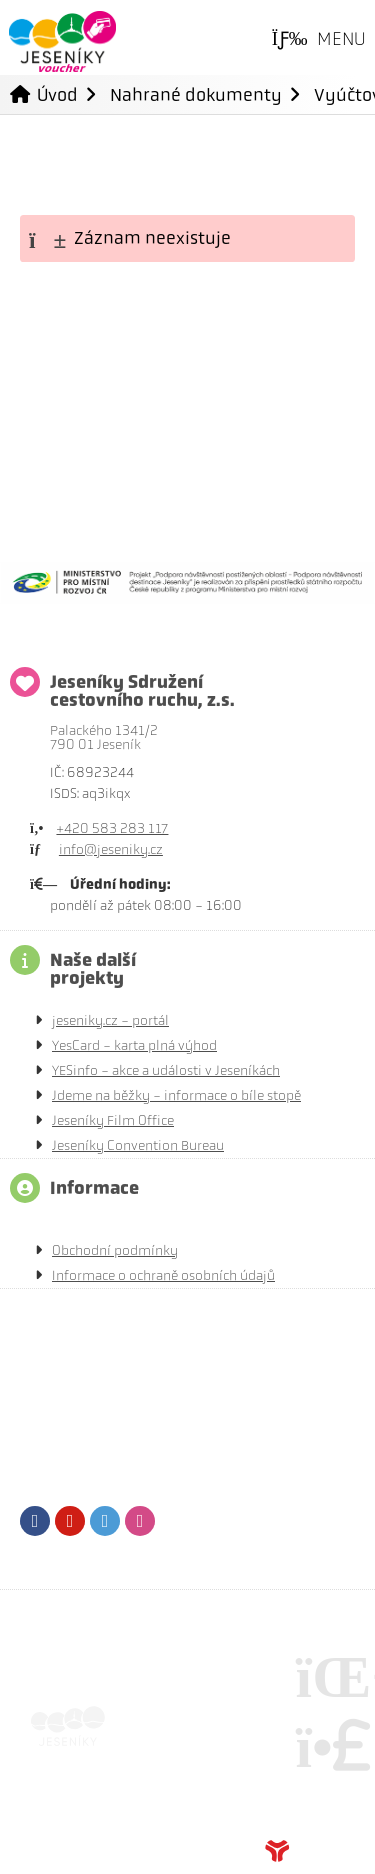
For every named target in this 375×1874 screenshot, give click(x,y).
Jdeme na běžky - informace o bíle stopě (176, 1095)
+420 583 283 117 (112, 828)
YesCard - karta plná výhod (134, 1045)
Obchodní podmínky (115, 1250)
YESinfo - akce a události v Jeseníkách (166, 1070)
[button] (319, 40)
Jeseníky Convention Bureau (138, 1145)
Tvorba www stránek (310, 1851)
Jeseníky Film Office (113, 1120)
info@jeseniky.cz (111, 849)
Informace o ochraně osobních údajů (163, 1275)
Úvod (62, 41)
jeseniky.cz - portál (110, 1020)
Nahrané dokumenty (196, 94)
